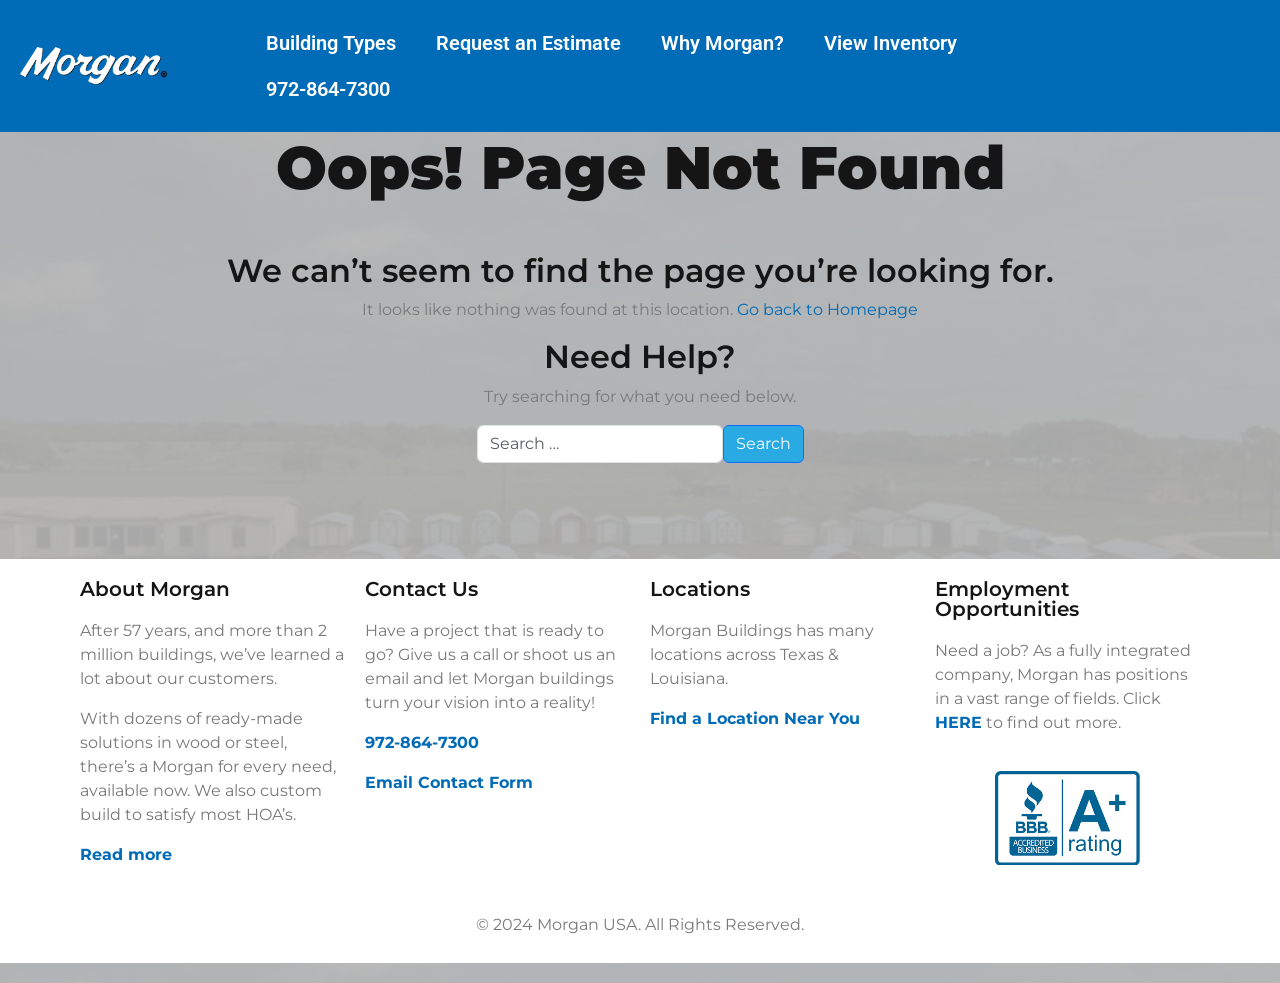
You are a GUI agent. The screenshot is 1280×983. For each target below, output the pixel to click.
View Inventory (890, 43)
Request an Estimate (528, 43)
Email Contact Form (449, 782)
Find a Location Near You (755, 718)
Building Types (331, 43)
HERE (958, 722)
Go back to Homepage (827, 309)
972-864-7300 (328, 89)
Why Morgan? (722, 43)
